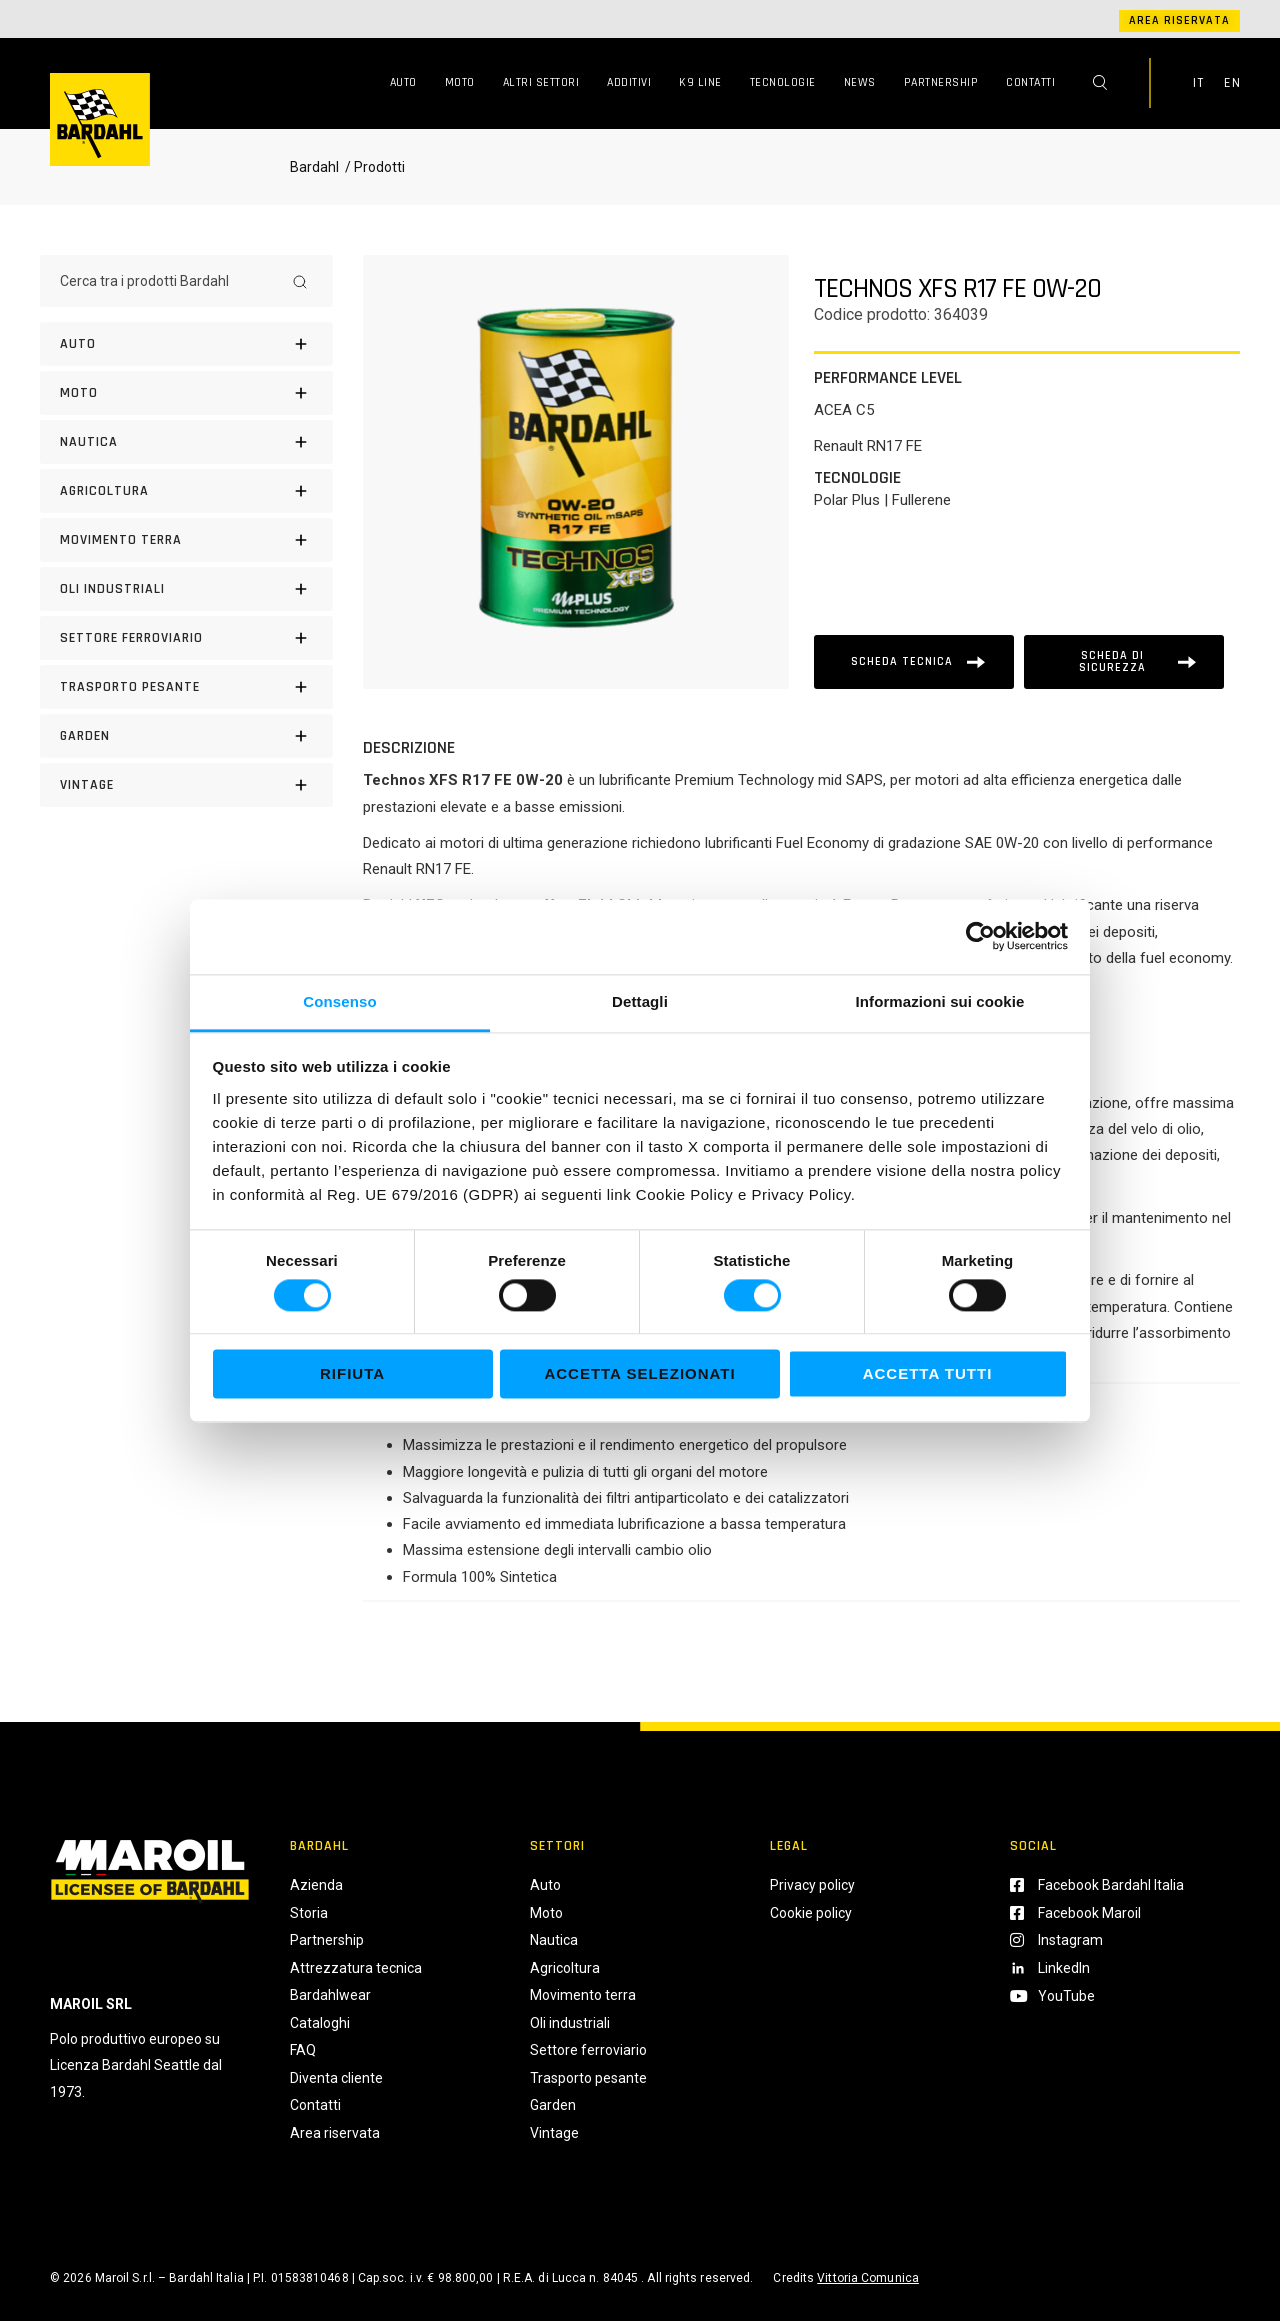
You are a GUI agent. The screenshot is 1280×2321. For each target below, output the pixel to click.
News (860, 82)
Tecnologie (783, 82)
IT (1198, 83)
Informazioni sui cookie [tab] (940, 1001)
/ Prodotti (373, 167)
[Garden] (186, 736)
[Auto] (186, 344)
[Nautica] (186, 442)
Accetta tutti (928, 1374)
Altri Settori (541, 82)
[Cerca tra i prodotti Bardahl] (168, 281)
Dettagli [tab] (640, 1001)
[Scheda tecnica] (914, 662)
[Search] (300, 281)
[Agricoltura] (186, 491)
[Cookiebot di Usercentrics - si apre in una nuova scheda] (980, 936)
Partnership (941, 82)
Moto (460, 82)
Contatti (1030, 82)
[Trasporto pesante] (186, 687)
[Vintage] (186, 785)
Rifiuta (352, 1374)
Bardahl (314, 167)
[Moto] (186, 393)
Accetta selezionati (639, 1374)
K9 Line (700, 82)
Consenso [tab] (339, 1001)
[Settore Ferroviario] (186, 638)
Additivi (629, 82)
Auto (403, 82)
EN (1232, 83)
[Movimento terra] (186, 540)
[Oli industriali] (186, 589)
